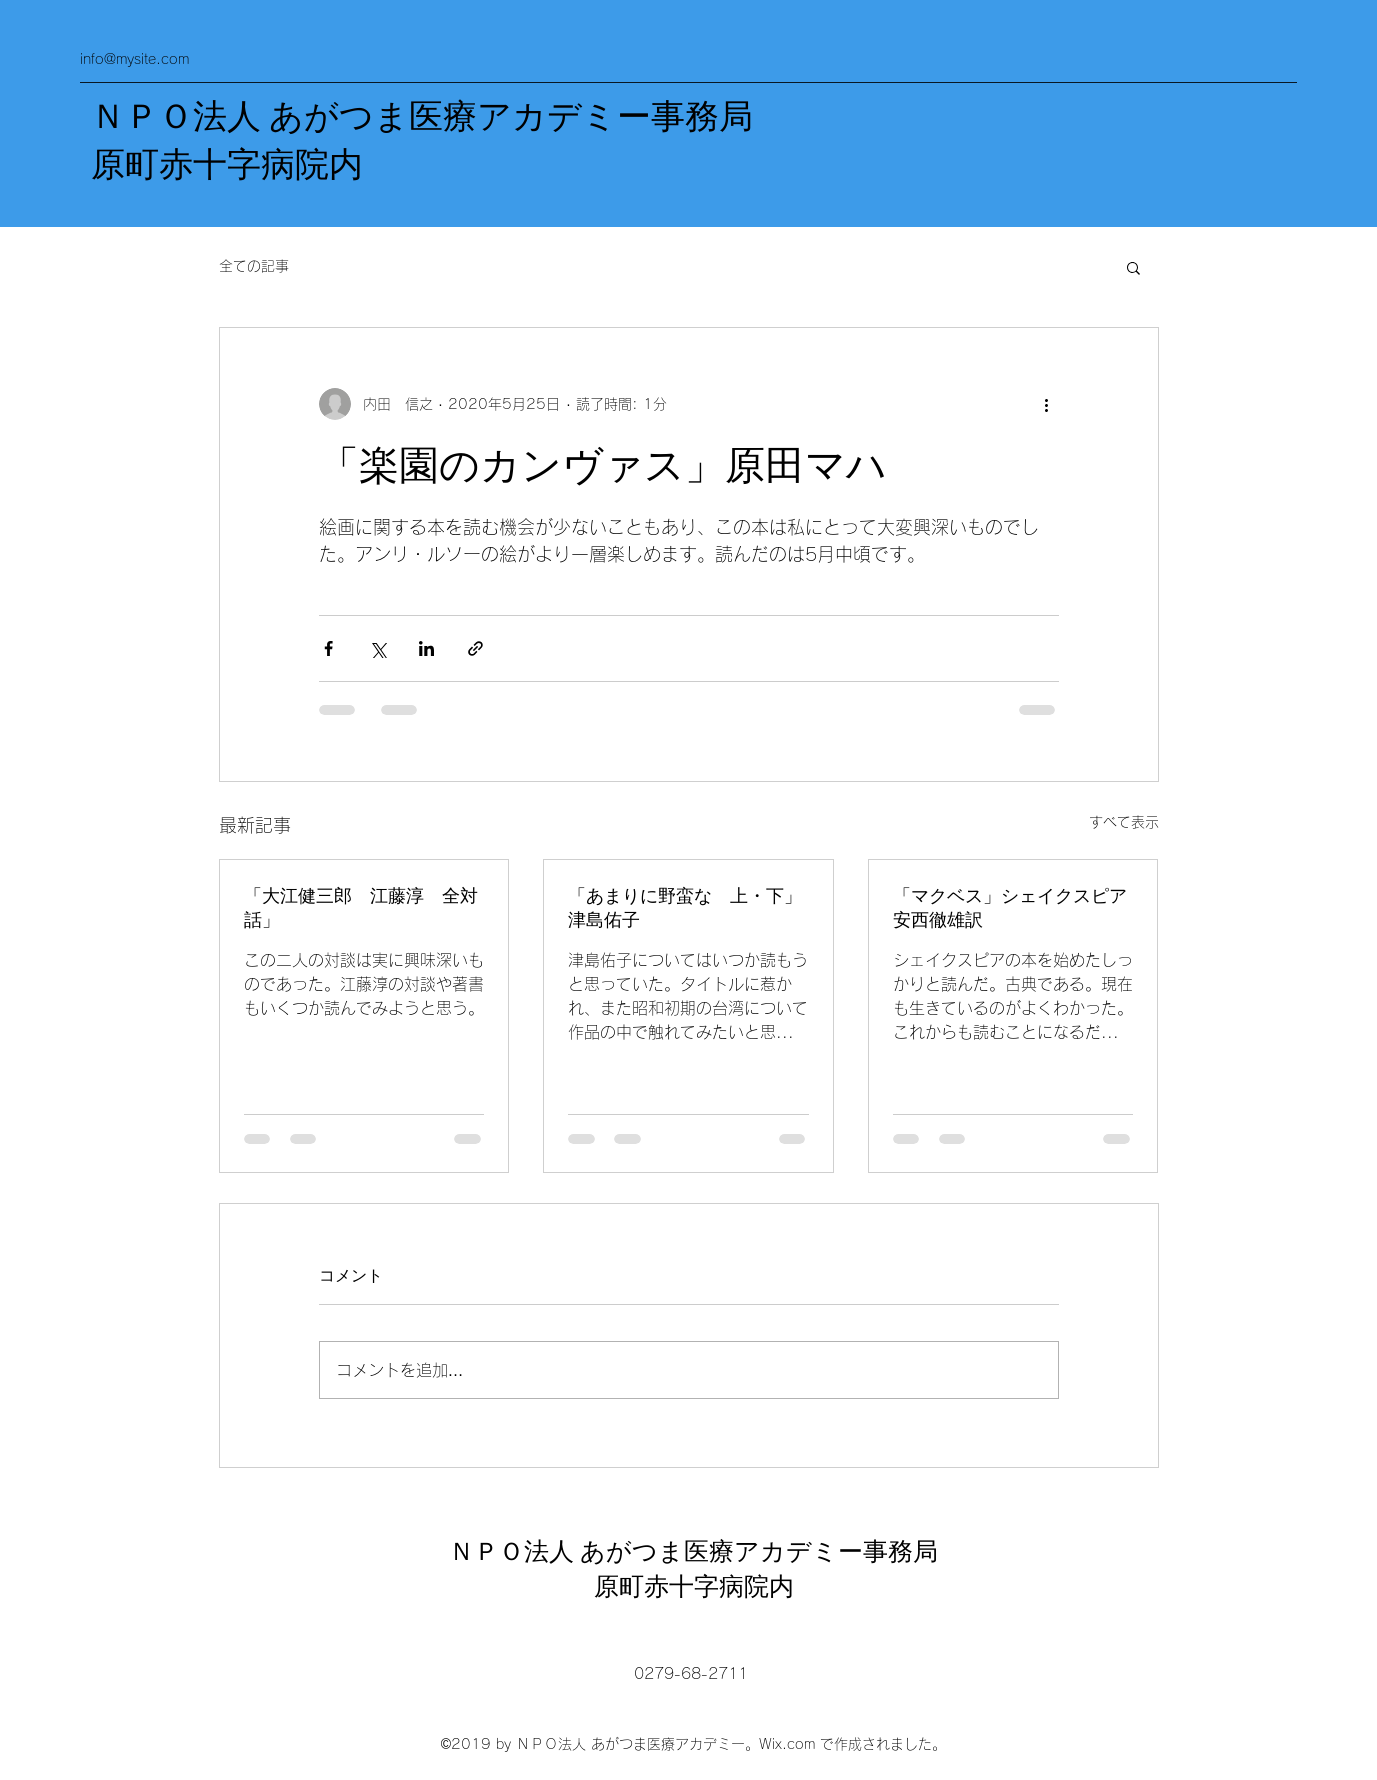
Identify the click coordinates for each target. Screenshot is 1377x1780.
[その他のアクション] (1047, 404)
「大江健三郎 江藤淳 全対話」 (361, 908)
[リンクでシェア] (475, 648)
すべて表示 (1124, 822)
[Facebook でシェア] (328, 648)
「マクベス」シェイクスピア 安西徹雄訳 (1013, 908)
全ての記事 (254, 266)
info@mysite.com (134, 59)
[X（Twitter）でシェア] (377, 648)
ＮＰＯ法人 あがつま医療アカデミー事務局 (422, 117)
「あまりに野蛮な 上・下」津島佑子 (685, 908)
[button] (1133, 267)
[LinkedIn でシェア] (426, 648)
